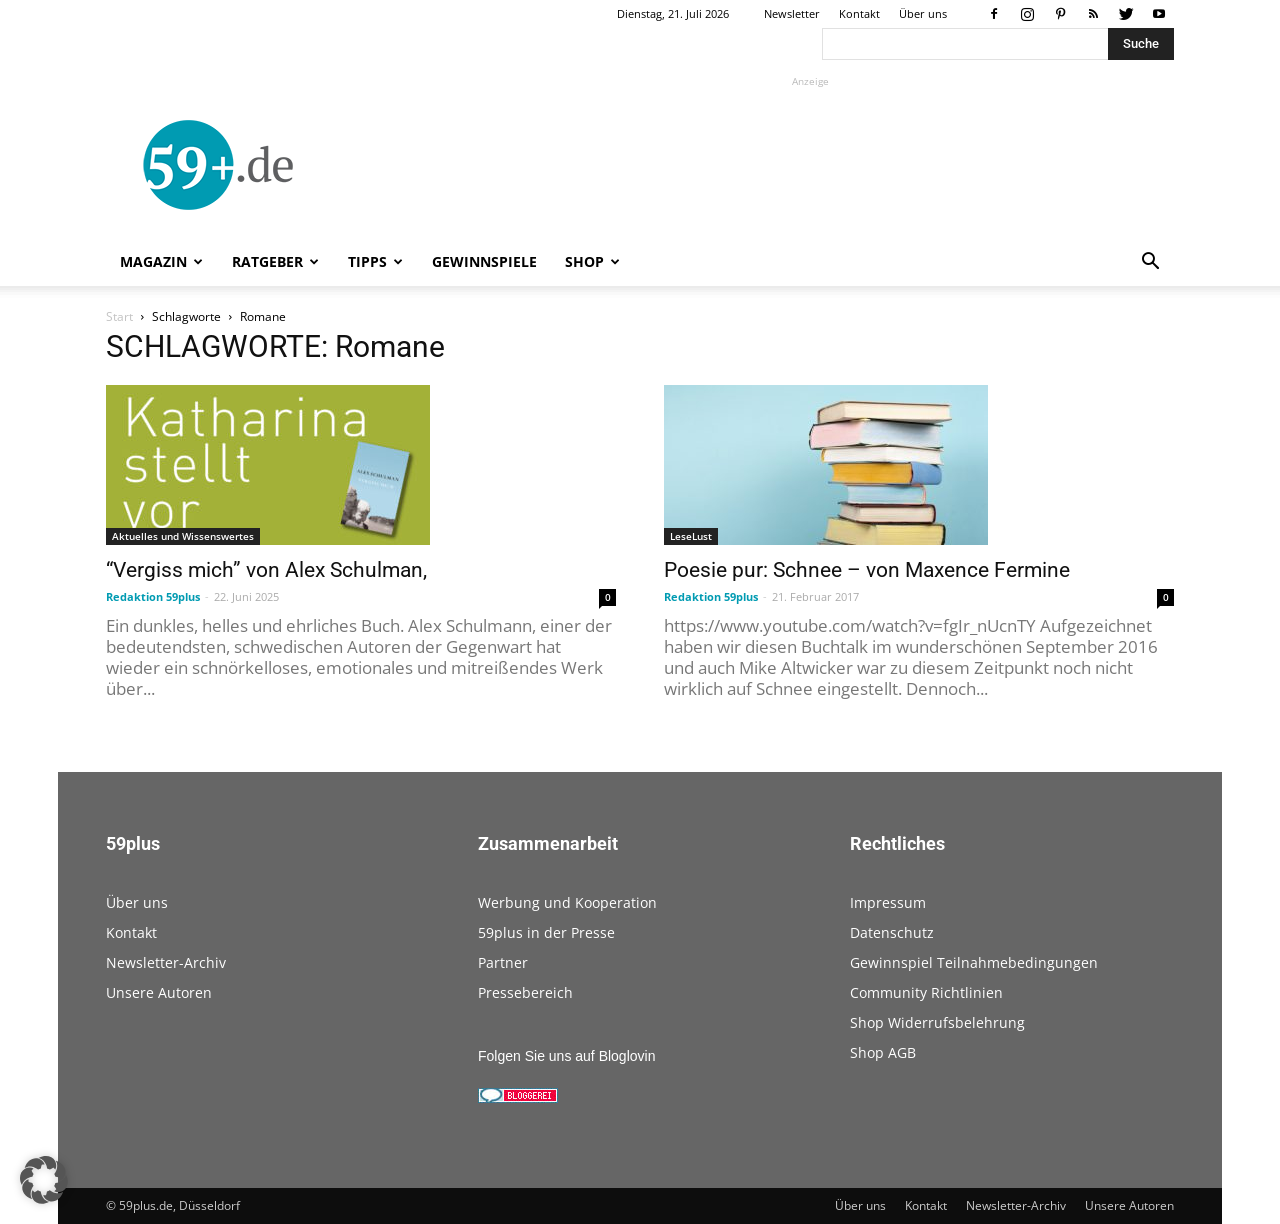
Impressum (888, 902)
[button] (1150, 263)
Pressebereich (525, 992)
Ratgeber (275, 261)
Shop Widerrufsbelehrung (937, 1022)
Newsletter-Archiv (166, 962)
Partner (503, 962)
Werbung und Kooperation (567, 902)
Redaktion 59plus (153, 596)
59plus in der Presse (546, 932)
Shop (592, 261)
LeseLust (691, 536)
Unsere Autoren (159, 992)
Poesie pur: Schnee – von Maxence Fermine (867, 570)
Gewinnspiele (484, 261)
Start (119, 316)
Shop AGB (883, 1052)
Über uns (923, 13)
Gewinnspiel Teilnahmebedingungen (974, 962)
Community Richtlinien (926, 992)
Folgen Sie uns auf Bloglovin (566, 1056)
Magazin (161, 261)
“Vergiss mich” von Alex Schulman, (266, 570)
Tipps (375, 261)
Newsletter (792, 13)
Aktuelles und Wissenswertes (183, 536)
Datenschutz (892, 932)
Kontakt (859, 13)
